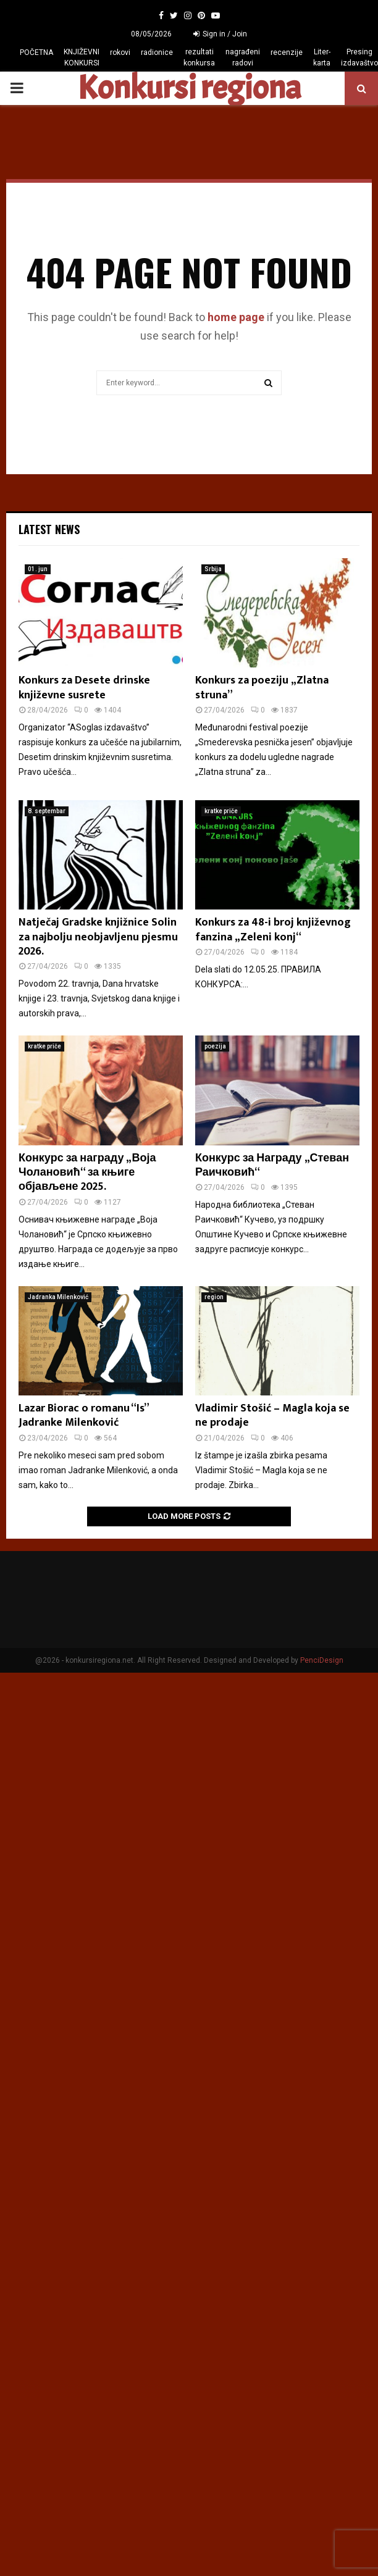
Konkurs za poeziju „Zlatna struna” (262, 687)
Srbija (213, 569)
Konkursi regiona (189, 88)
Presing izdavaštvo (359, 57)
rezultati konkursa (199, 57)
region (214, 1297)
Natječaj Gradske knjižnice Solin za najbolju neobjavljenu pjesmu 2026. (98, 937)
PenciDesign (321, 1660)
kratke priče (221, 811)
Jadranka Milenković (58, 1297)
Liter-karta (321, 57)
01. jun (38, 569)
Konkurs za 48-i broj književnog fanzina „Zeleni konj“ (273, 929)
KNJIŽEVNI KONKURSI (81, 57)
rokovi (120, 52)
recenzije (287, 52)
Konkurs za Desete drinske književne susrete (84, 687)
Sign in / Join (220, 34)
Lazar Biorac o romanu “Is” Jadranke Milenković (83, 1415)
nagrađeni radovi (242, 57)
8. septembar (46, 811)
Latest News (49, 529)
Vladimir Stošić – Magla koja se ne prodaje (272, 1415)
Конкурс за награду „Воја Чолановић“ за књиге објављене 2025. (87, 1173)
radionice (157, 52)
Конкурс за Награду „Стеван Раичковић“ (272, 1165)
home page (236, 317)
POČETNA (36, 52)
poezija (215, 1046)
